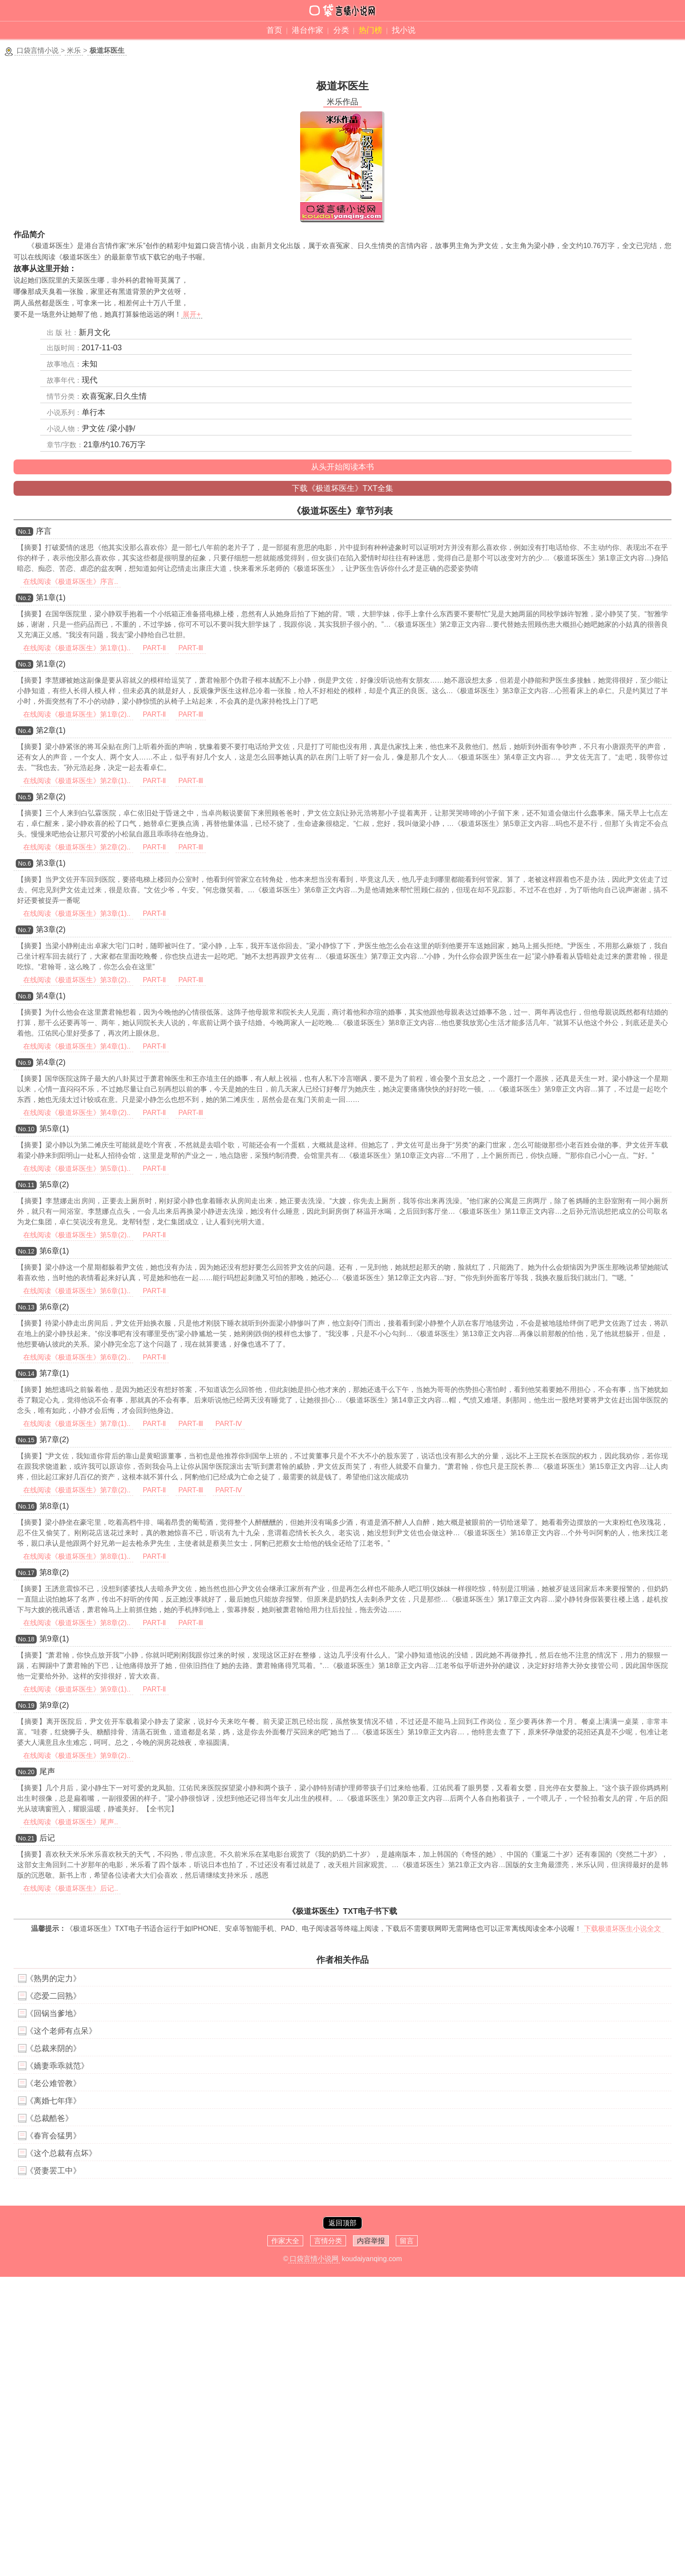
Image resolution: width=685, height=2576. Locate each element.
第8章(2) (54, 1572)
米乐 (74, 50)
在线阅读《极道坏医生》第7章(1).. (76, 1423)
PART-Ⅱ (154, 648)
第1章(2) (51, 664)
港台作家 (307, 30)
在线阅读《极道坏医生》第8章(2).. (76, 1622)
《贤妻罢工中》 (53, 2170)
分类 (341, 30)
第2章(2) (51, 796)
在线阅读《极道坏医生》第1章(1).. (76, 648)
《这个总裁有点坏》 (61, 2153)
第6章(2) (54, 1306)
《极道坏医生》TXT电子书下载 (342, 1911)
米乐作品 (342, 101)
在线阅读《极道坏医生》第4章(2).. (76, 1112)
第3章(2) (51, 929)
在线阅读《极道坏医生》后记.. (70, 1888)
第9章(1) (54, 1638)
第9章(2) (54, 1705)
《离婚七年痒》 (53, 2100)
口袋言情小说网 (314, 2258)
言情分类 (328, 2241)
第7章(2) (54, 1439)
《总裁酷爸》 (49, 2118)
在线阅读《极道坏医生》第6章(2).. (76, 1357)
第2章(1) (51, 730)
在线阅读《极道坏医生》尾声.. (70, 1822)
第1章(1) (51, 597)
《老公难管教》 (53, 2083)
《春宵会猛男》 (53, 2135)
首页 (274, 30)
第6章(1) (54, 1251)
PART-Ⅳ (228, 1423)
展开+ (192, 314)
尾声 (47, 1771)
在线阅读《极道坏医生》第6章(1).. (76, 1291)
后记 (47, 1838)
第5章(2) (54, 1184)
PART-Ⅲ (190, 648)
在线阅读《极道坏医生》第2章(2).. (76, 847)
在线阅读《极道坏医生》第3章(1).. (76, 913)
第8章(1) (54, 1506)
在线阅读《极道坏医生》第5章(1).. (76, 1168)
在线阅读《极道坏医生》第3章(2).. (76, 980)
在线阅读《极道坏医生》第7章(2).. (76, 1490)
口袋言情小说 (38, 50)
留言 (407, 2241)
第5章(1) (54, 1128)
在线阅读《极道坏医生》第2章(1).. (76, 780)
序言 (44, 531)
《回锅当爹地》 (53, 2013)
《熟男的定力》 (53, 1978)
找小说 (403, 30)
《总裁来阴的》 (53, 2048)
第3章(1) (51, 863)
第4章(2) (51, 1062)
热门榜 (370, 30)
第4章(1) (51, 995)
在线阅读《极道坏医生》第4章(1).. (76, 1046)
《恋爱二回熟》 (53, 1996)
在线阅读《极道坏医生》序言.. (70, 581)
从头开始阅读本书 (342, 467)
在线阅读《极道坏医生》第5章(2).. (76, 1235)
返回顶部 (342, 2223)
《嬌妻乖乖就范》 (57, 2065)
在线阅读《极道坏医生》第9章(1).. (76, 1689)
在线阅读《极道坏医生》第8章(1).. (76, 1556)
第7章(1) (54, 1373)
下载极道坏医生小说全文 (622, 1928)
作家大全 (285, 2241)
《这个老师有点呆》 (61, 2031)
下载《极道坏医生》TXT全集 (342, 488)
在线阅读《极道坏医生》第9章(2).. (76, 1755)
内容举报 (371, 2241)
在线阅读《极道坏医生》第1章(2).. (76, 714)
